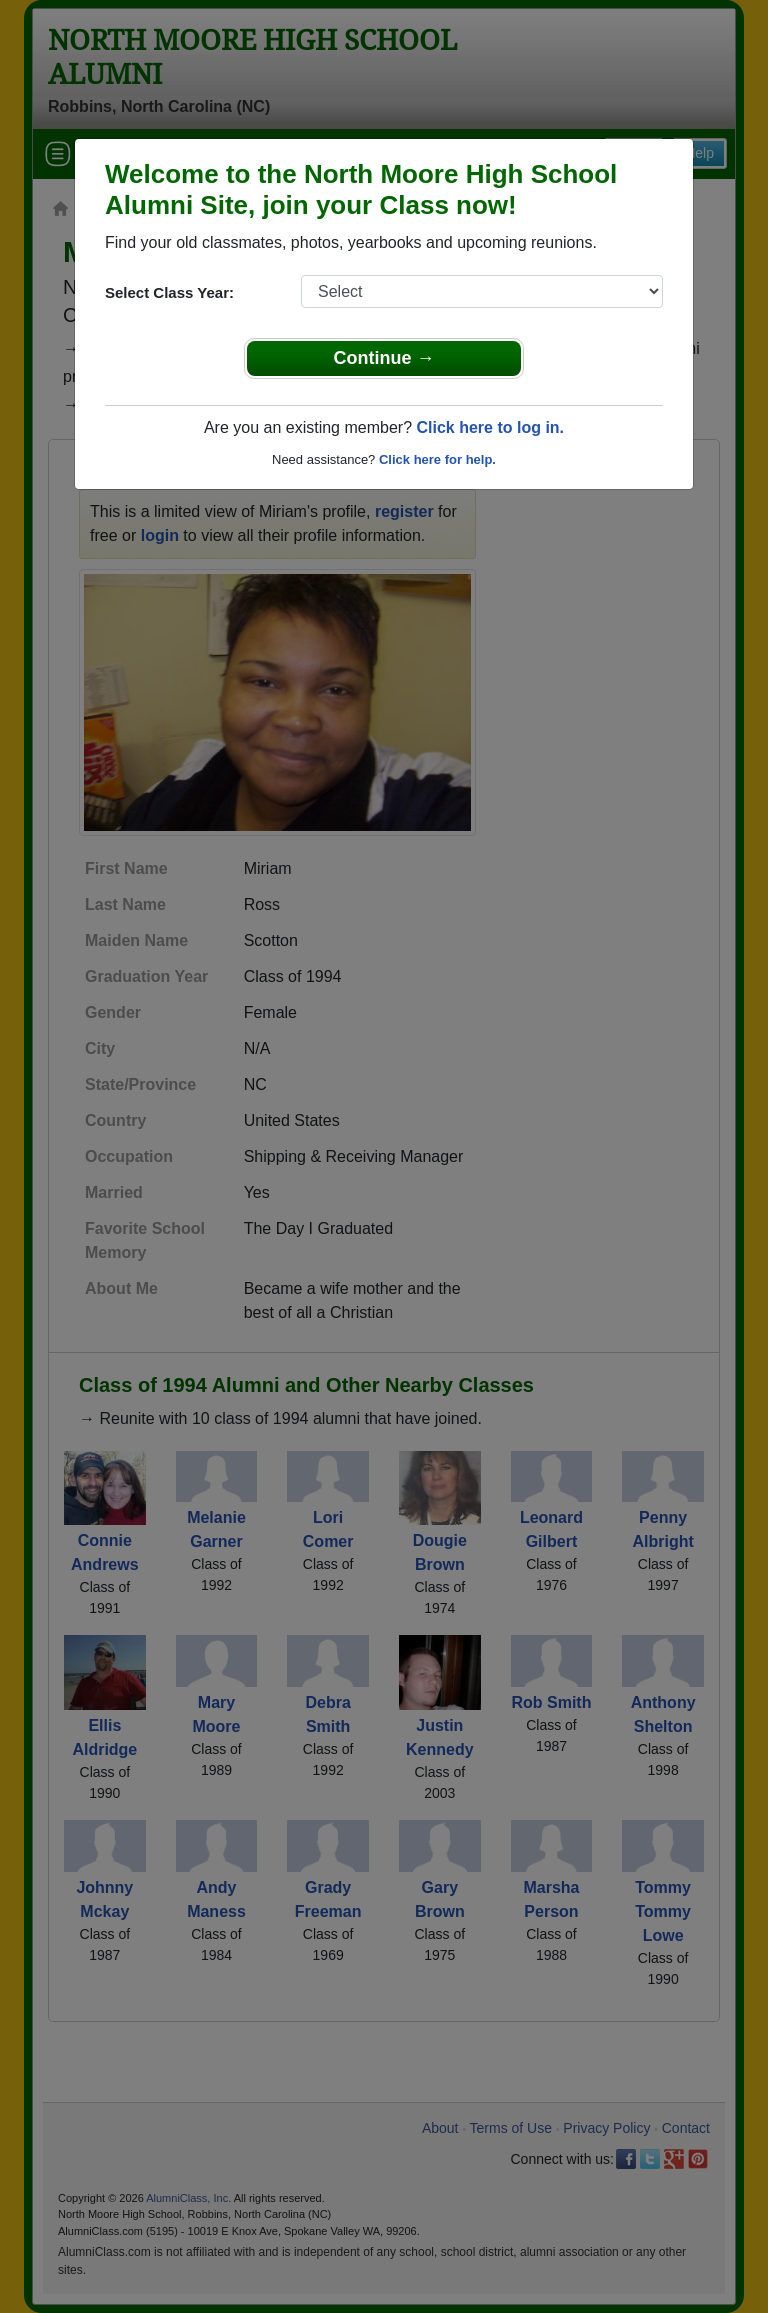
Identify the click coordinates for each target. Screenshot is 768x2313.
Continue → (384, 358)
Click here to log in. (490, 427)
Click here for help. (437, 459)
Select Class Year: (169, 292)
